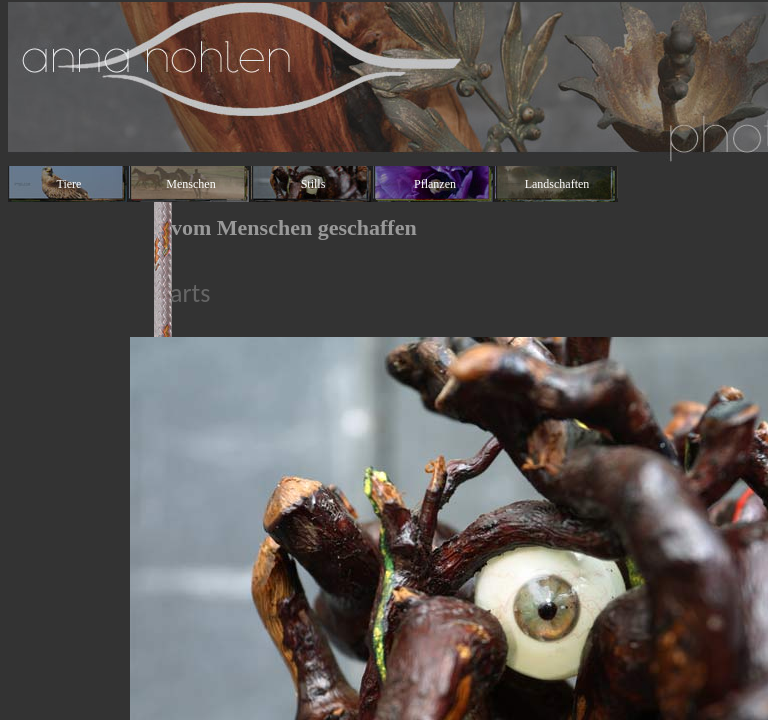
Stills (313, 184)
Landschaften (557, 184)
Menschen (190, 184)
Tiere (69, 184)
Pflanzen (435, 184)
